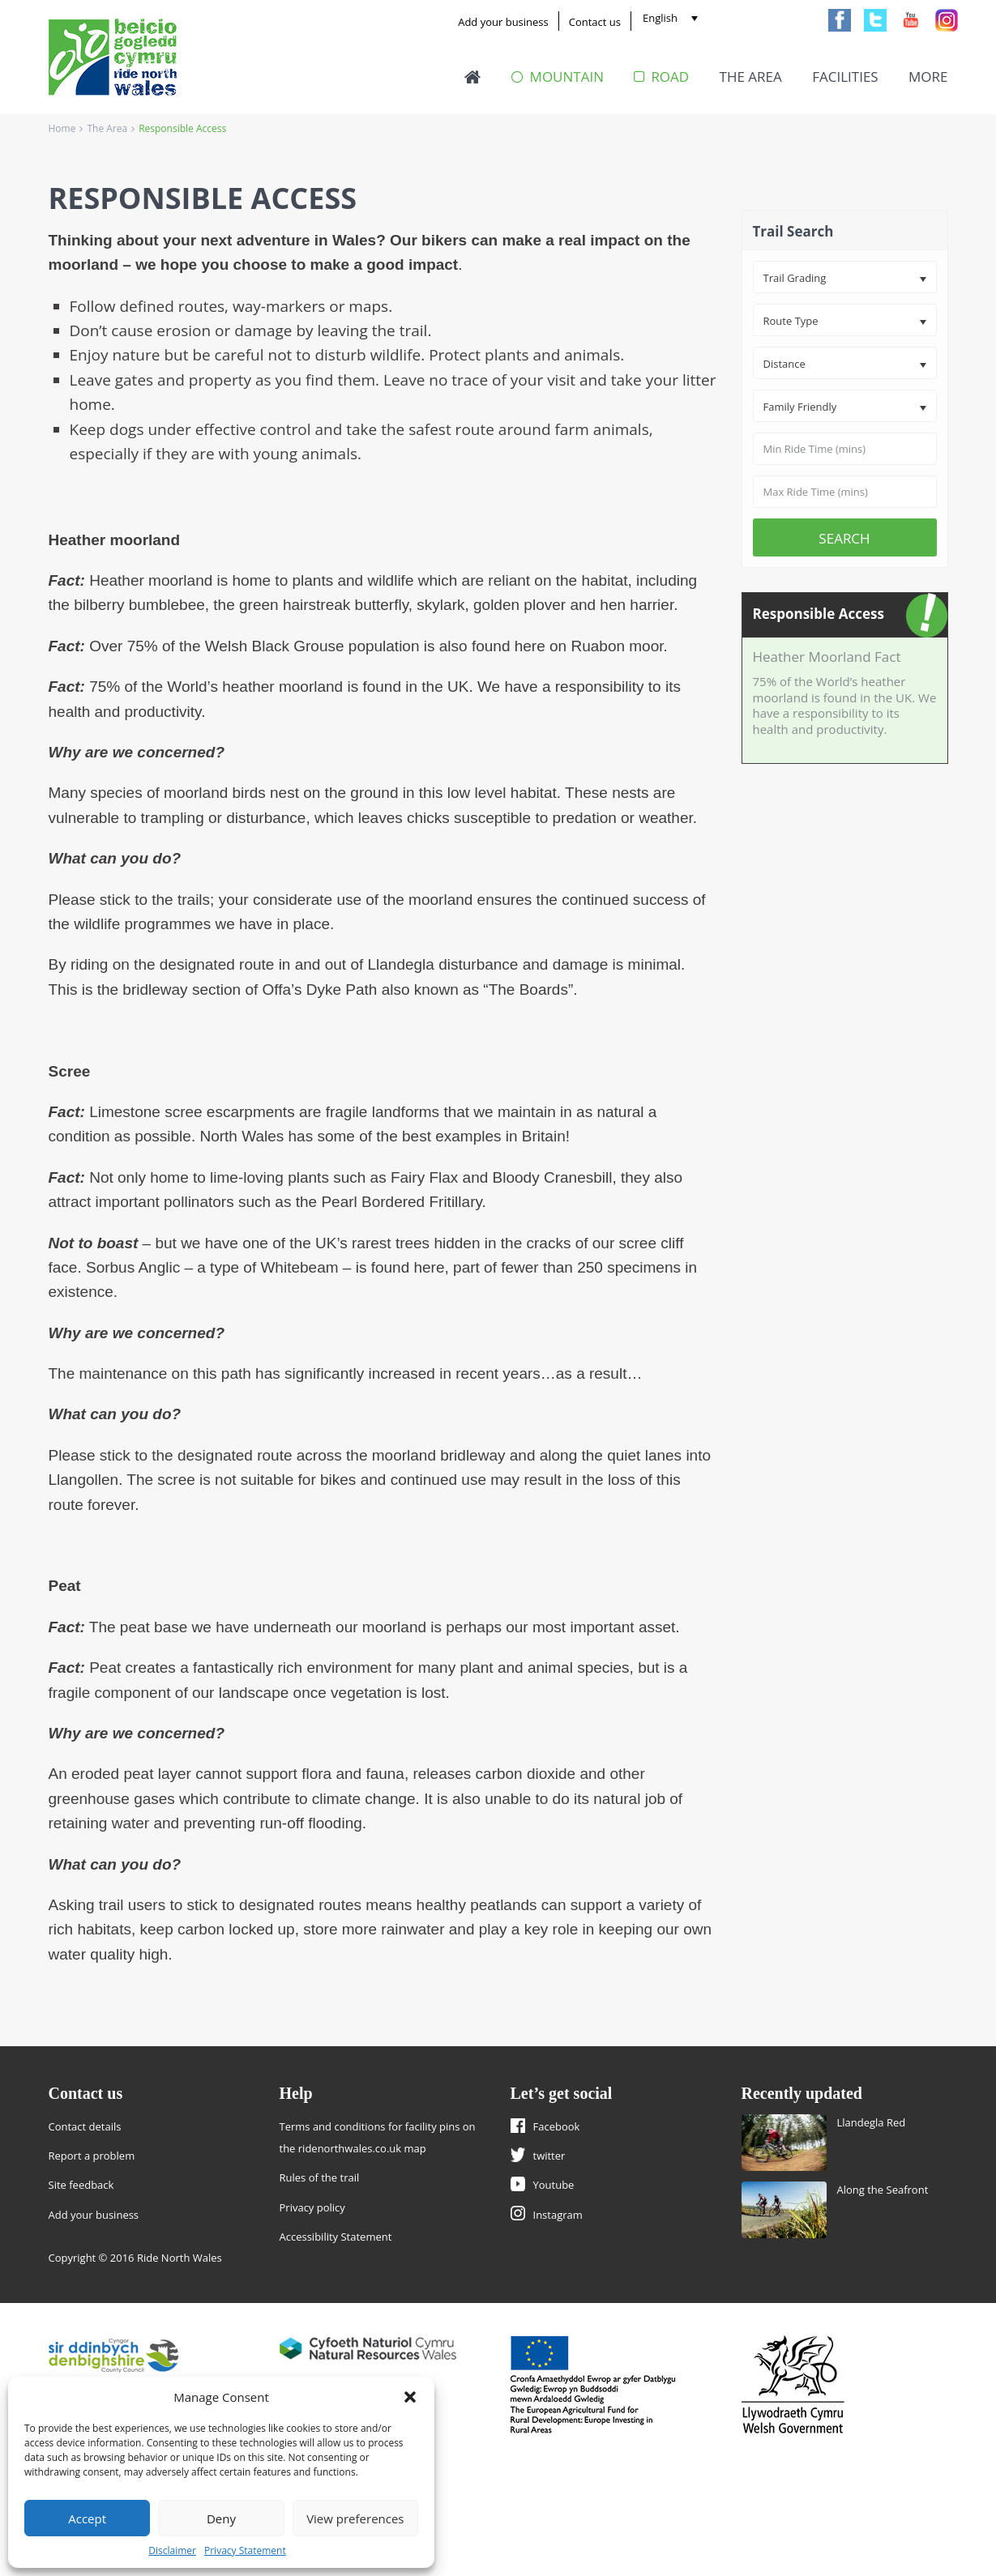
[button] (410, 2397)
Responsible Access (818, 613)
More (927, 76)
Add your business (503, 22)
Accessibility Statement (336, 2236)
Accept (87, 2518)
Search (844, 538)
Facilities (845, 76)
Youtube (554, 2184)
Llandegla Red (871, 2122)
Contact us (595, 22)
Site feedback (81, 2184)
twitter (549, 2155)
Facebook (556, 2126)
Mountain (557, 76)
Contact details (85, 2126)
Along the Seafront (883, 2189)
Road (661, 76)
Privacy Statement (245, 2550)
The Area (751, 76)
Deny (221, 2518)
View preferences (355, 2518)
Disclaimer (172, 2550)
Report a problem (92, 2155)
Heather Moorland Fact (827, 656)
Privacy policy (312, 2207)
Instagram (558, 2214)
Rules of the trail (320, 2177)
